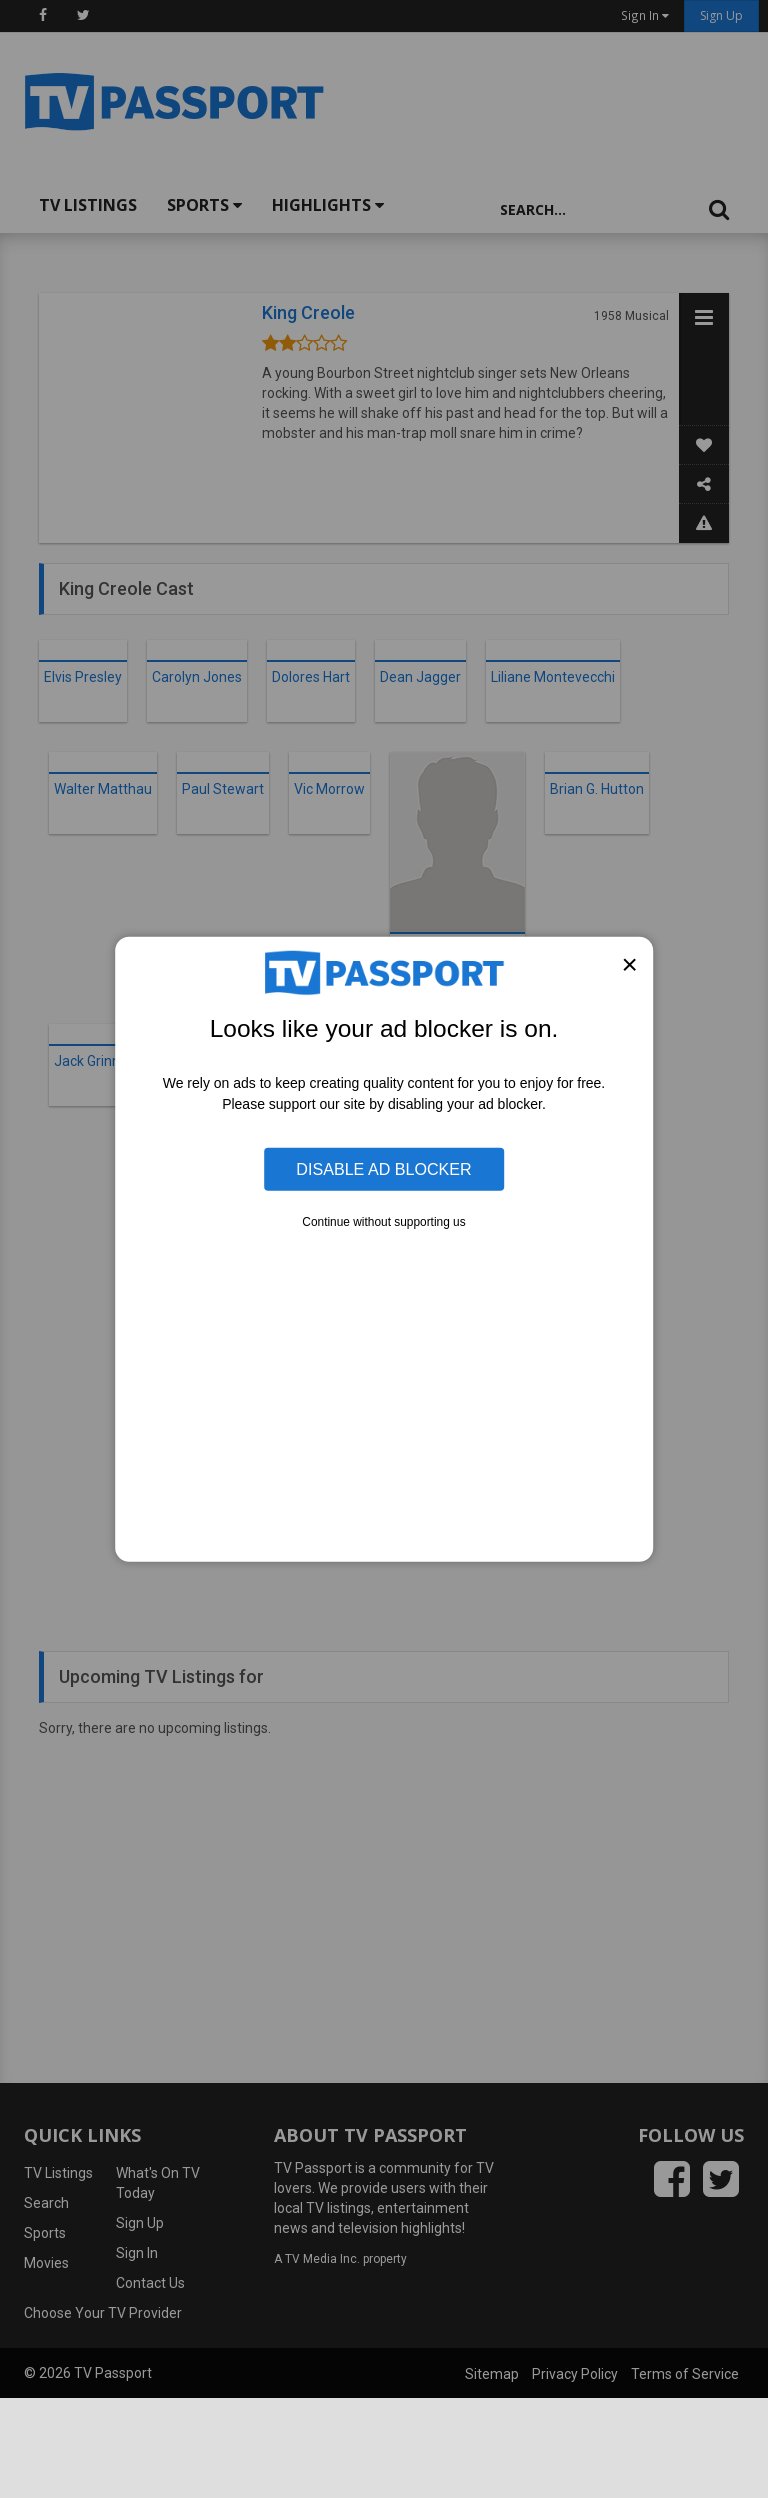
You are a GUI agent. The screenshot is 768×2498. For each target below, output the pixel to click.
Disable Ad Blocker (383, 1169)
